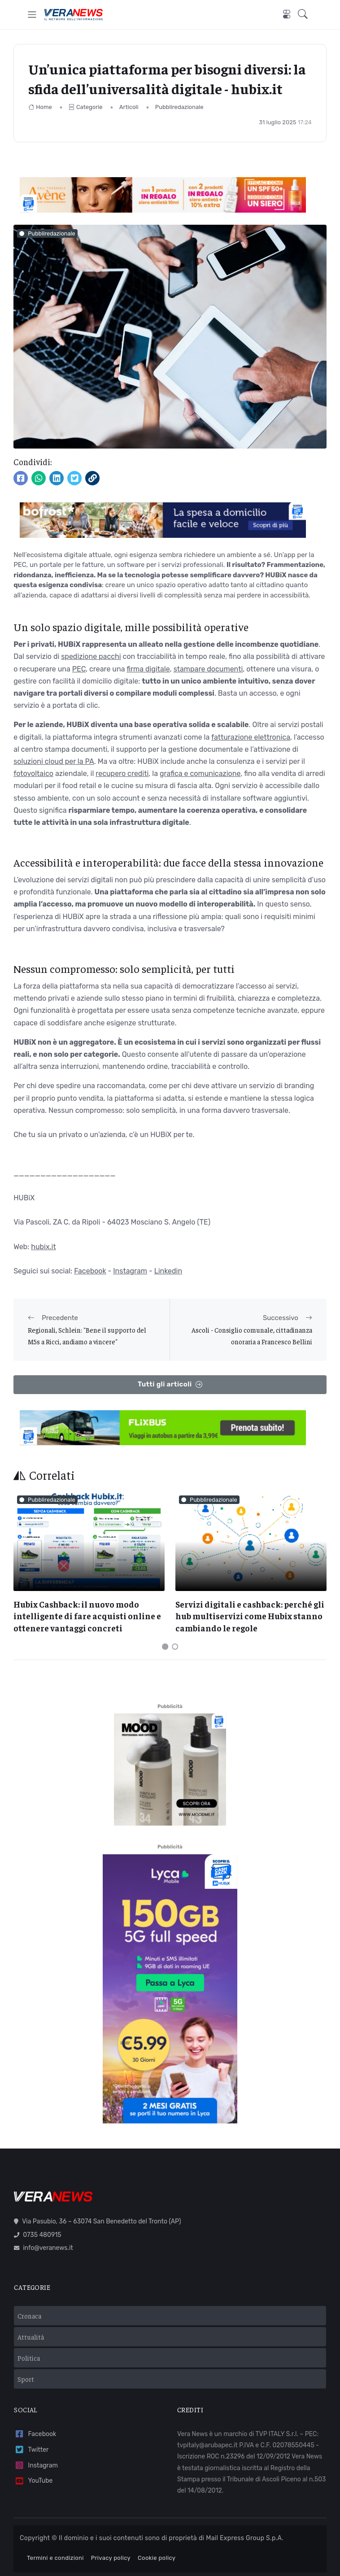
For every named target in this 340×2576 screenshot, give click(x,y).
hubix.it (43, 1246)
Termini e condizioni (55, 2557)
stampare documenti (208, 669)
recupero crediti (122, 773)
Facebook (90, 1271)
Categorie (86, 107)
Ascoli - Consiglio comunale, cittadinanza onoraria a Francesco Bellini (252, 1335)
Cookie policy (156, 2557)
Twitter (31, 2449)
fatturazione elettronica (250, 737)
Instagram (130, 1271)
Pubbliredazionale (179, 107)
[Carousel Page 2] (175, 1646)
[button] (305, 14)
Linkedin (168, 1271)
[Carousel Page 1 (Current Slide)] (165, 1646)
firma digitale (148, 669)
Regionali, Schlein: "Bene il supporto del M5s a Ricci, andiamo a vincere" (87, 1335)
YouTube (33, 2481)
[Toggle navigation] (32, 15)
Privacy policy (111, 2557)
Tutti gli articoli (170, 1384)
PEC (79, 669)
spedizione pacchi (91, 656)
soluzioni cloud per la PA (53, 761)
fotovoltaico (33, 773)
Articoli (129, 107)
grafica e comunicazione (200, 773)
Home (40, 107)
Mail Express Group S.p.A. (244, 2538)
